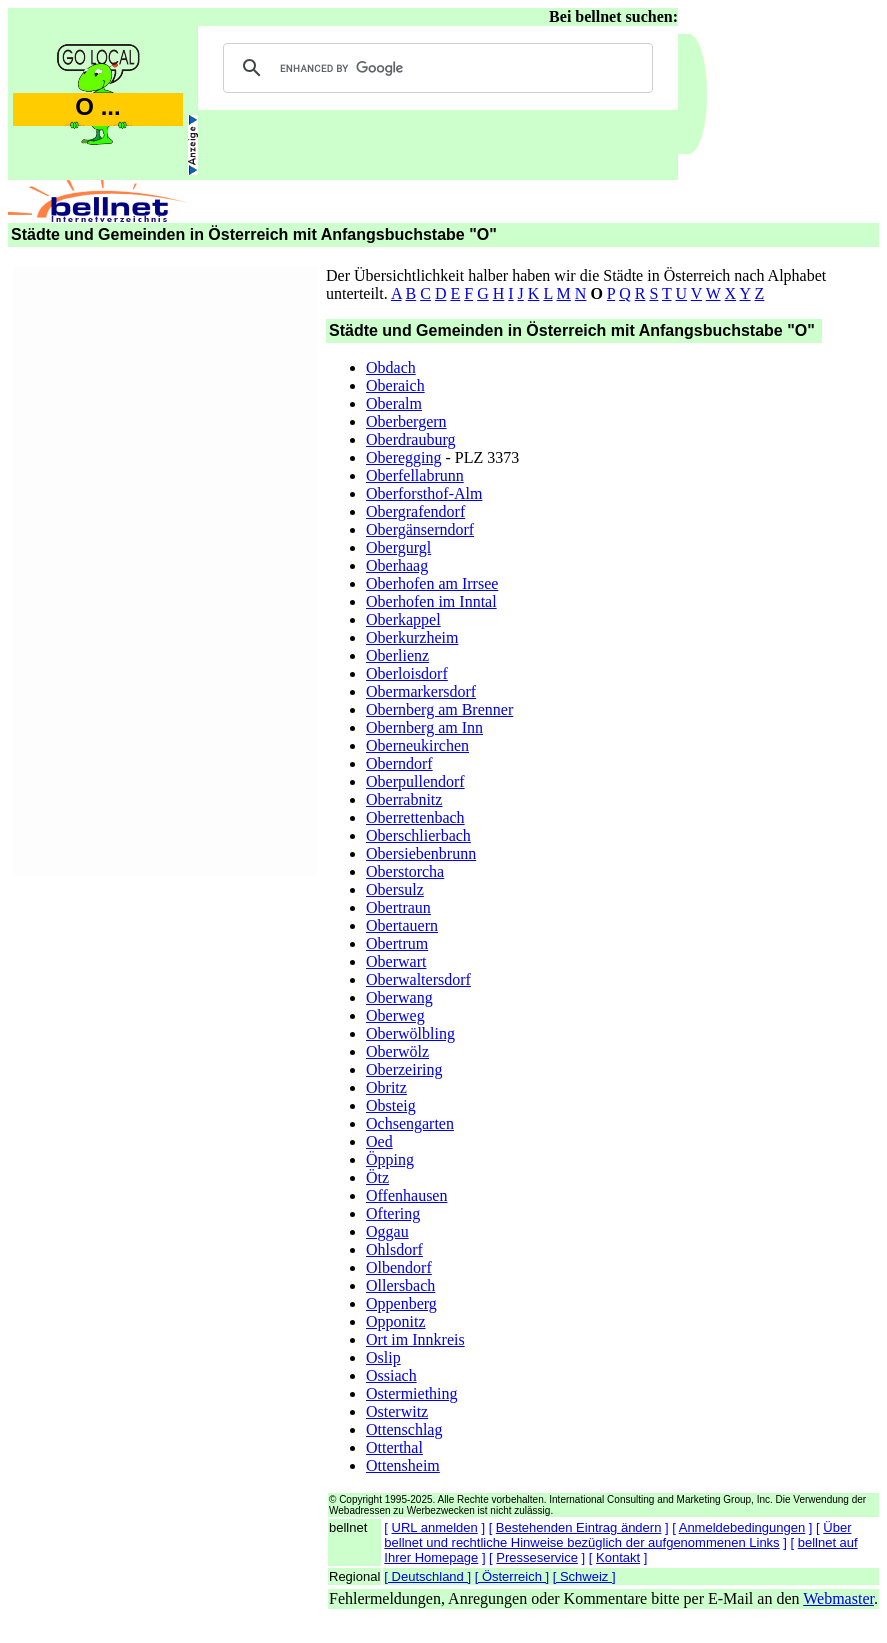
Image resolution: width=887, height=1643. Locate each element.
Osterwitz (397, 1411)
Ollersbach (400, 1285)
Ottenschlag (404, 1429)
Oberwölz (397, 1051)
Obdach (391, 367)
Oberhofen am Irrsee (432, 583)
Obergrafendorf (415, 511)
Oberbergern (406, 421)
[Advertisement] (165, 568)
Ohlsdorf (394, 1249)
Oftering (393, 1213)
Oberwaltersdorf (418, 979)
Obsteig (391, 1105)
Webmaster (838, 1598)
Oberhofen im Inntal (431, 601)
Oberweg (395, 1015)
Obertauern (402, 925)
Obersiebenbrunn (421, 853)
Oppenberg (401, 1303)
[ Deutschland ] (427, 1576)
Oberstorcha (405, 871)
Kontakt (618, 1557)
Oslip (383, 1357)
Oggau (387, 1231)
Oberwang (399, 997)
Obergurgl (398, 547)
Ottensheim (403, 1465)
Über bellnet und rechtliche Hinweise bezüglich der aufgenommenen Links (617, 1535)
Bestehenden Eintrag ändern (579, 1527)
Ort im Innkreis (415, 1339)
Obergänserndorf (420, 529)
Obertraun (398, 907)
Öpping (390, 1159)
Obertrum (397, 943)
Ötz (377, 1177)
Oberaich (395, 385)
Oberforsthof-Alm (424, 493)
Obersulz (395, 889)
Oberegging (404, 457)
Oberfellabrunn (415, 475)
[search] (435, 68)
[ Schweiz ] (584, 1576)
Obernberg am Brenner (439, 709)
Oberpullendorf (415, 781)
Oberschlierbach (418, 835)
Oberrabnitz (404, 799)
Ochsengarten (410, 1123)
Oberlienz (397, 655)
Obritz (386, 1087)
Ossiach (391, 1375)
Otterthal (394, 1447)
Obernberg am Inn (424, 727)
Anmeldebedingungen (742, 1527)
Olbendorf (399, 1267)
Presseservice (537, 1557)
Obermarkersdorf (421, 691)
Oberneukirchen (417, 745)
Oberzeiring (404, 1069)
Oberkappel (403, 619)
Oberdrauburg (410, 439)
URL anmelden (435, 1527)
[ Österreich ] (512, 1576)
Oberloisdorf (407, 673)
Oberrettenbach (415, 817)
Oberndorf (399, 763)
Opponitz (396, 1321)
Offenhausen (406, 1195)
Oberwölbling (410, 1033)
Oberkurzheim (412, 637)
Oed (379, 1141)
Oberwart (396, 961)
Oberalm (394, 403)
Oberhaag (397, 565)
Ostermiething (412, 1393)
